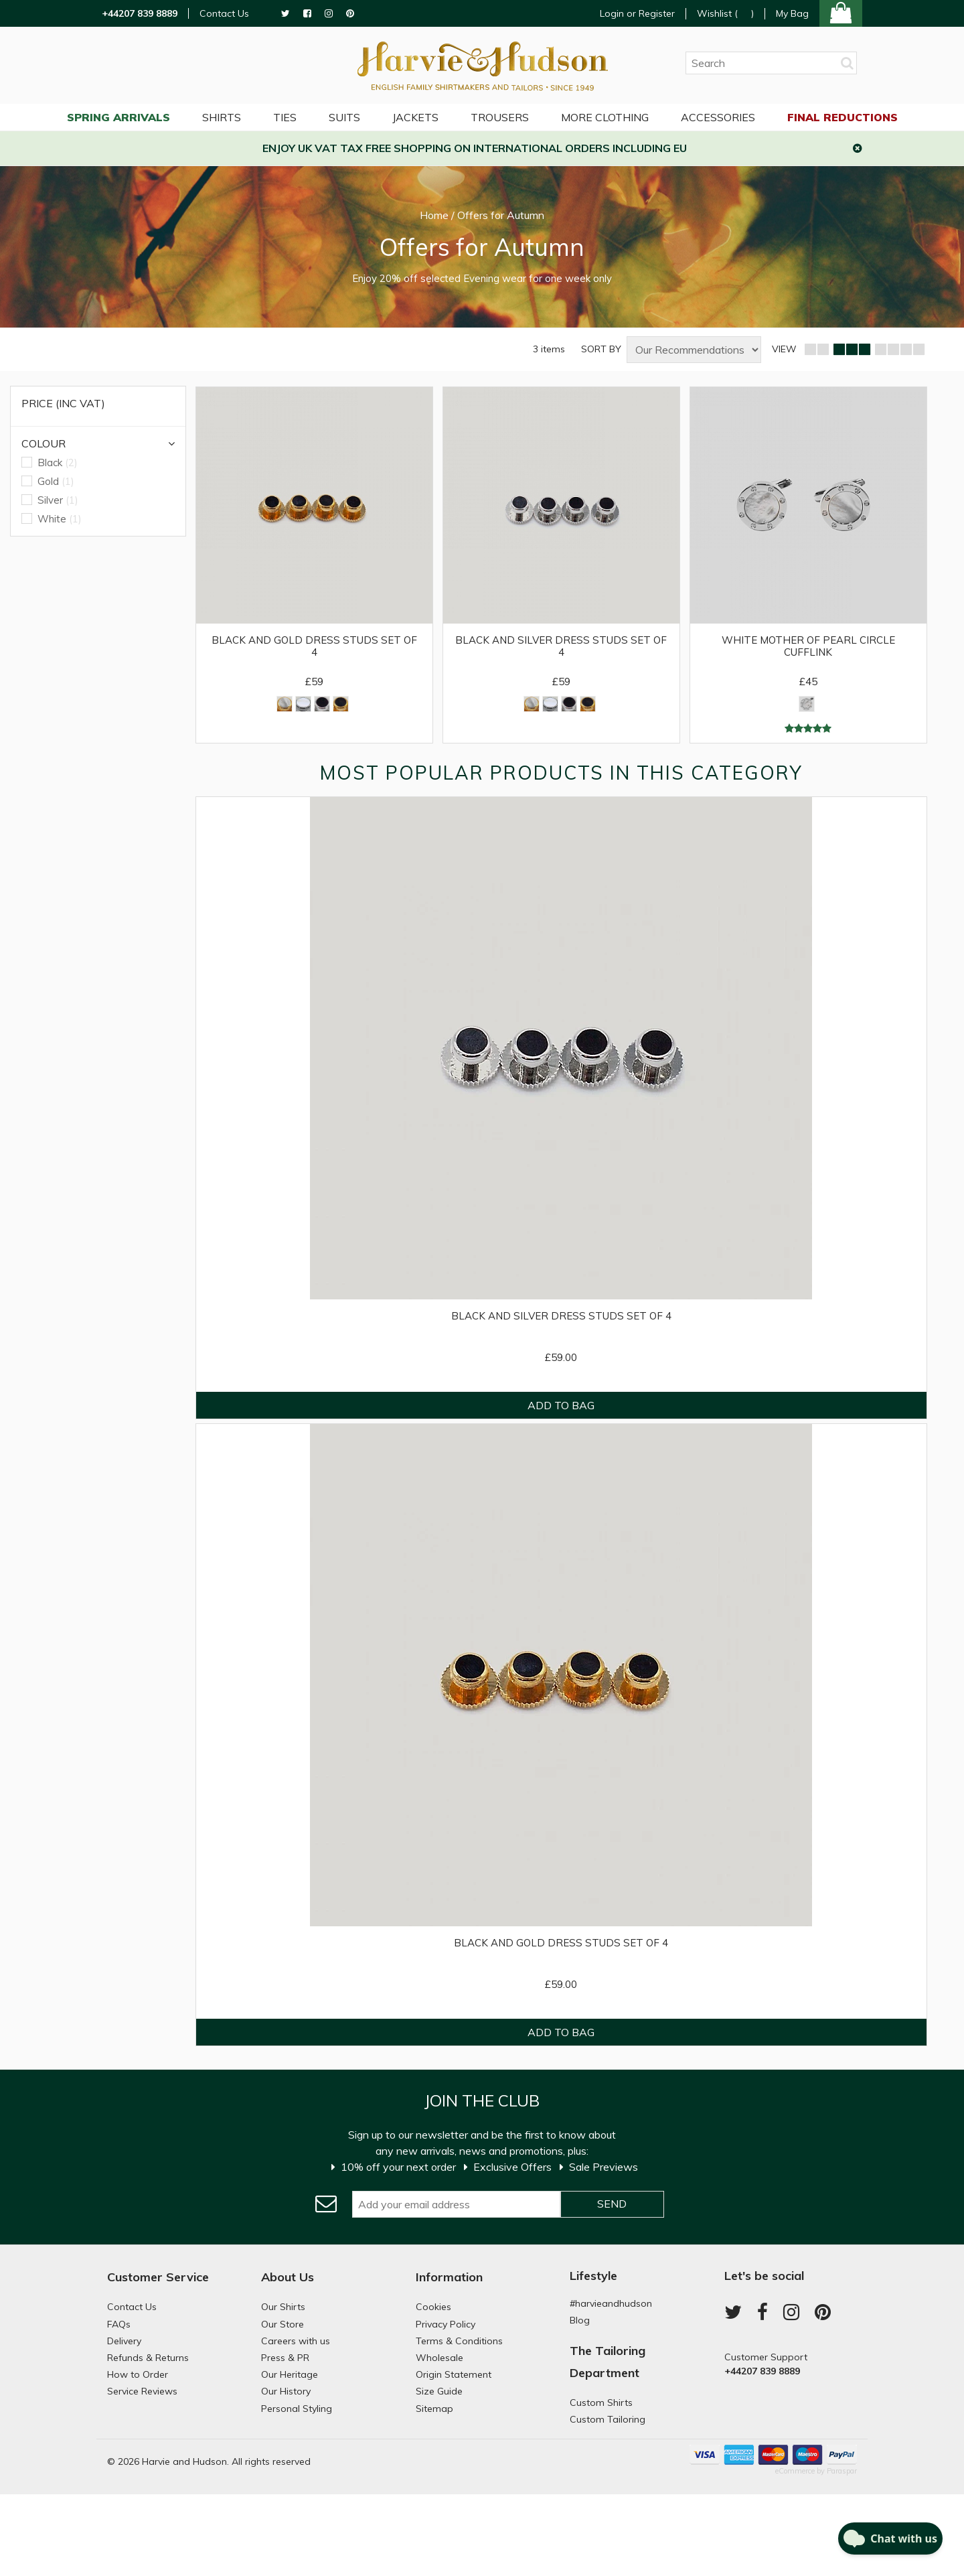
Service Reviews (142, 2391)
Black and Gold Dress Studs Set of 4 (314, 646)
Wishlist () (725, 13)
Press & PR (285, 2358)
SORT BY (601, 349)
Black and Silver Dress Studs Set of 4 (561, 646)
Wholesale (439, 2358)
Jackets (415, 117)
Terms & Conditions (459, 2341)
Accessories (718, 117)
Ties (285, 117)
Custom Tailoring (607, 2419)
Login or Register (637, 13)
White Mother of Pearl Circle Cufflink (808, 646)
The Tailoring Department (607, 2361)
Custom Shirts (601, 2402)
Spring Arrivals (118, 117)
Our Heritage (289, 2374)
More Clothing (605, 117)
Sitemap (434, 2409)
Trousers (500, 117)
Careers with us (295, 2341)
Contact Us (224, 13)
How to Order (137, 2374)
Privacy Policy (445, 2324)
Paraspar (842, 2471)
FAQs (119, 2324)
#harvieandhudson (611, 2303)
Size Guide (439, 2391)
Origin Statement (453, 2374)
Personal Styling (296, 2409)
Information (449, 2277)
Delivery (124, 2341)
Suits (344, 117)
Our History (286, 2391)
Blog (580, 2320)
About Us (287, 2277)
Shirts (221, 117)
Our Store (282, 2324)
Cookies (433, 2307)
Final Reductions (842, 117)
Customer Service (158, 2277)
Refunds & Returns (148, 2358)
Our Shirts (283, 2307)
